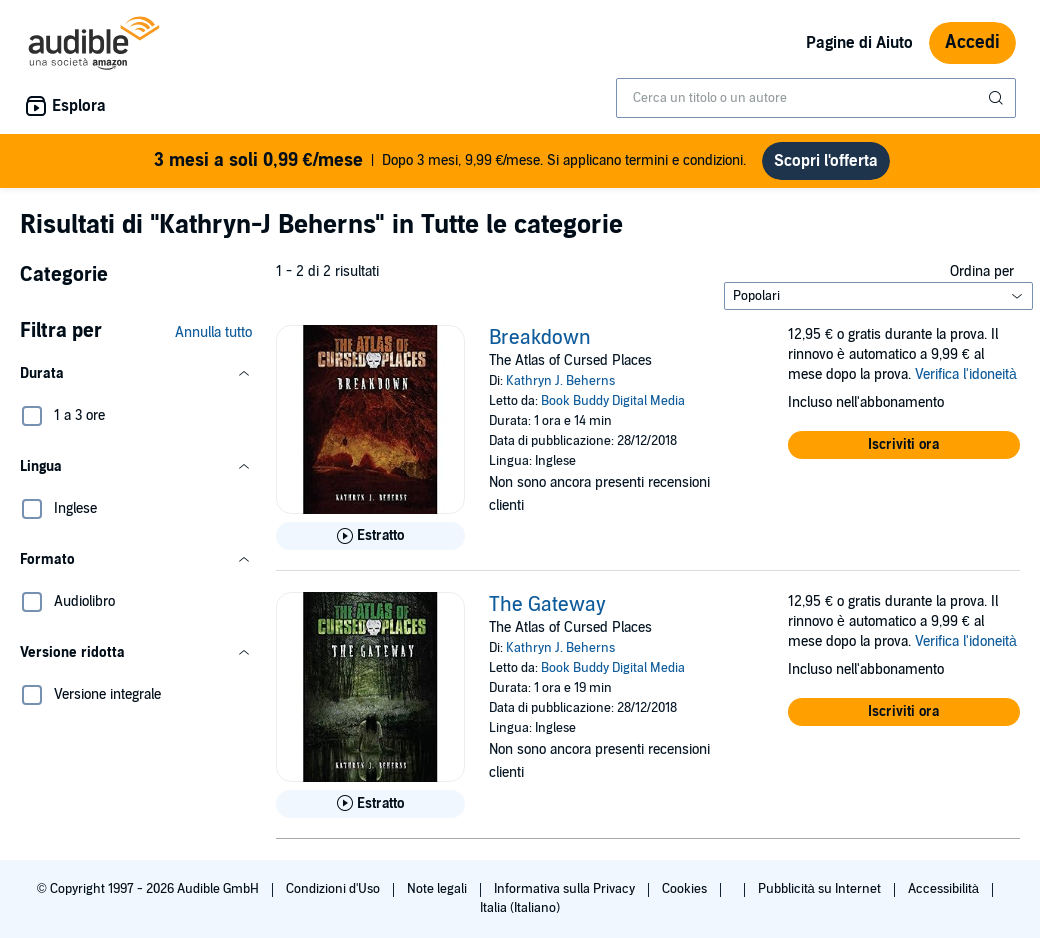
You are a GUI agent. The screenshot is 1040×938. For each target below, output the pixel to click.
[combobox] (816, 98)
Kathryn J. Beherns (560, 381)
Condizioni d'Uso (334, 889)
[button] (136, 374)
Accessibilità (945, 889)
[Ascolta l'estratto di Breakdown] (370, 536)
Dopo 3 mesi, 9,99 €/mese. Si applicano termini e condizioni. (450, 161)
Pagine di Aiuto (859, 43)
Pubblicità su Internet (821, 889)
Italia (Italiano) (520, 908)
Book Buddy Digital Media (613, 401)
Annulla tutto (213, 332)
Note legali (438, 889)
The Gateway (547, 605)
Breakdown (540, 338)
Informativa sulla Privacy (566, 889)
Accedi (972, 42)
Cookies (686, 889)
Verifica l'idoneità (966, 374)
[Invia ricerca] (998, 98)
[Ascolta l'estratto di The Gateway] (370, 804)
